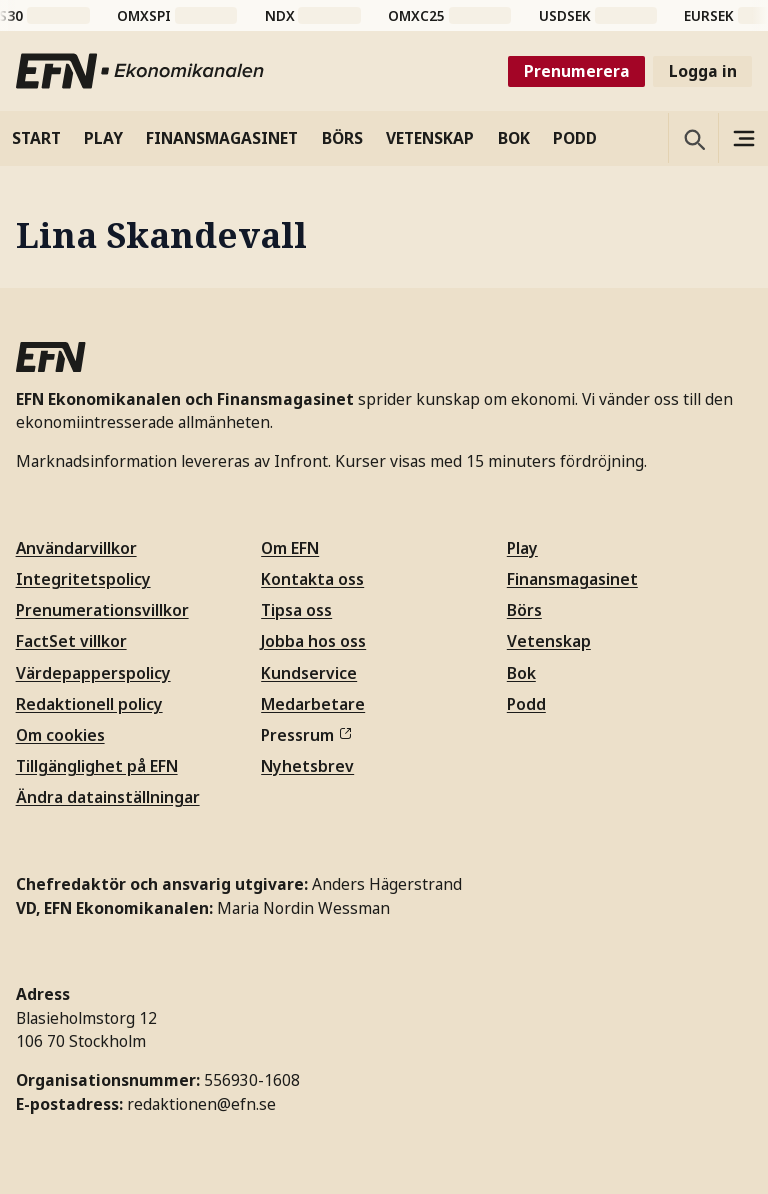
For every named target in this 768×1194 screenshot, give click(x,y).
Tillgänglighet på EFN (97, 766)
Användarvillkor (76, 548)
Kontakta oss (312, 579)
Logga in (703, 71)
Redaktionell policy (89, 704)
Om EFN (290, 548)
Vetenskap (549, 641)
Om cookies (60, 735)
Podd (526, 704)
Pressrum (306, 735)
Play (522, 548)
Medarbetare (313, 704)
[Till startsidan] (141, 71)
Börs (524, 610)
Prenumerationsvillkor (102, 610)
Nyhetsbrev (307, 766)
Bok (521, 673)
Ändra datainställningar (108, 797)
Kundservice (309, 673)
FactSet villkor (71, 641)
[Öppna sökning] (693, 138)
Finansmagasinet (572, 579)
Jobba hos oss (313, 641)
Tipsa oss (296, 610)
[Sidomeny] (743, 138)
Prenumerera (577, 71)
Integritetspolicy (83, 579)
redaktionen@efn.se (201, 1104)
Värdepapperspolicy (93, 673)
